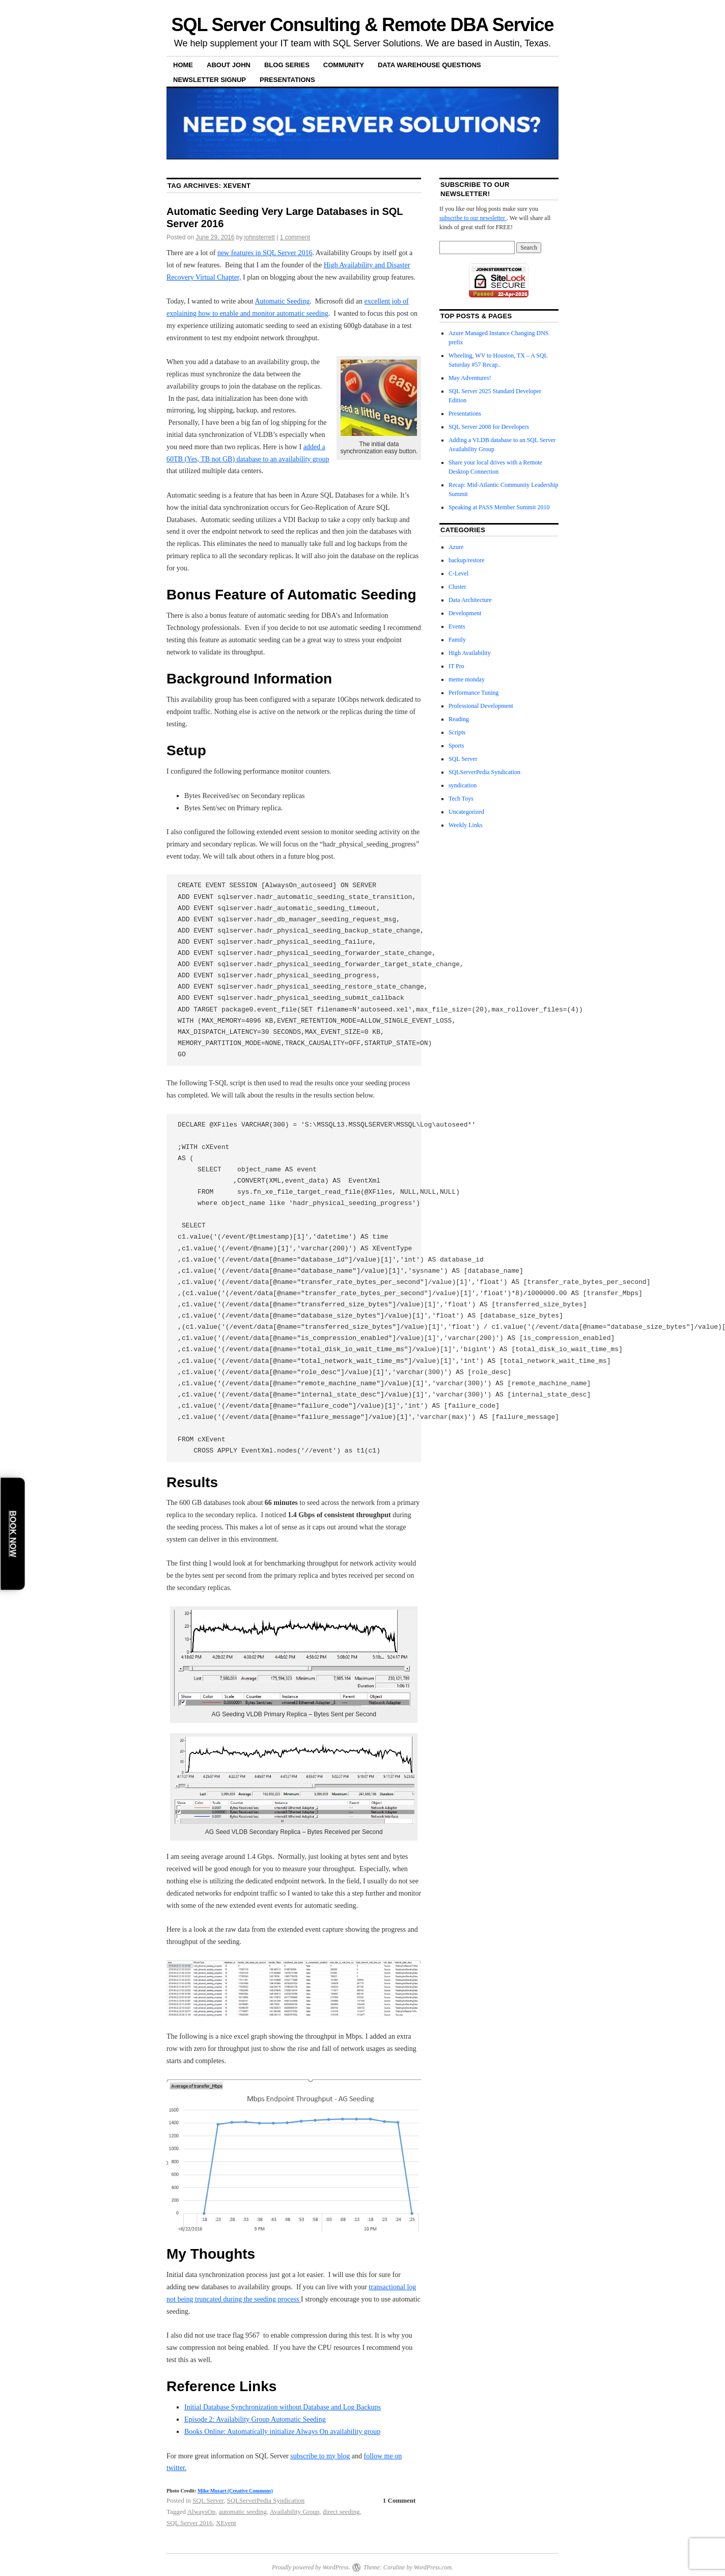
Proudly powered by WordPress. (311, 2567)
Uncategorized (466, 811)
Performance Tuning (473, 692)
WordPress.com (433, 2567)
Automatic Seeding (282, 301)
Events (457, 626)
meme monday (467, 679)
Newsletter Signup (209, 80)
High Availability (470, 652)
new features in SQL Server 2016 (264, 253)
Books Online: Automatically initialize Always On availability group (282, 2431)
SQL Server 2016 (189, 2523)
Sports (456, 745)
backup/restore (467, 560)
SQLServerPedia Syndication (266, 2500)
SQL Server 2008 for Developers (489, 426)
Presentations (287, 80)
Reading (459, 719)
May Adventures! (470, 377)
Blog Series (287, 65)
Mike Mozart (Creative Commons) (235, 2490)
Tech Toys (461, 798)
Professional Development (481, 705)
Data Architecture (470, 600)
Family (457, 639)
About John (228, 65)
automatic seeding (243, 2511)
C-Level (458, 573)
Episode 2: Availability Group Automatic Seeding (255, 2419)
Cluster (457, 586)
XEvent (226, 2523)
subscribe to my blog (320, 2456)
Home (183, 65)
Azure (456, 547)
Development (465, 613)
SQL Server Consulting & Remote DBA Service (363, 24)
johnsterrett (259, 237)
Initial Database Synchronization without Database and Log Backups (282, 2407)
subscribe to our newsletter (473, 218)
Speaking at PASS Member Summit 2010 (499, 507)
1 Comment (399, 2500)
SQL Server (208, 2500)
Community (343, 65)
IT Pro (456, 666)
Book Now (13, 1533)
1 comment (295, 237)
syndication (463, 785)
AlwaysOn (201, 2511)
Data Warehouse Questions (429, 65)
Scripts (457, 732)
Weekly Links (466, 825)
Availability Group (295, 2511)
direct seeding (341, 2511)
